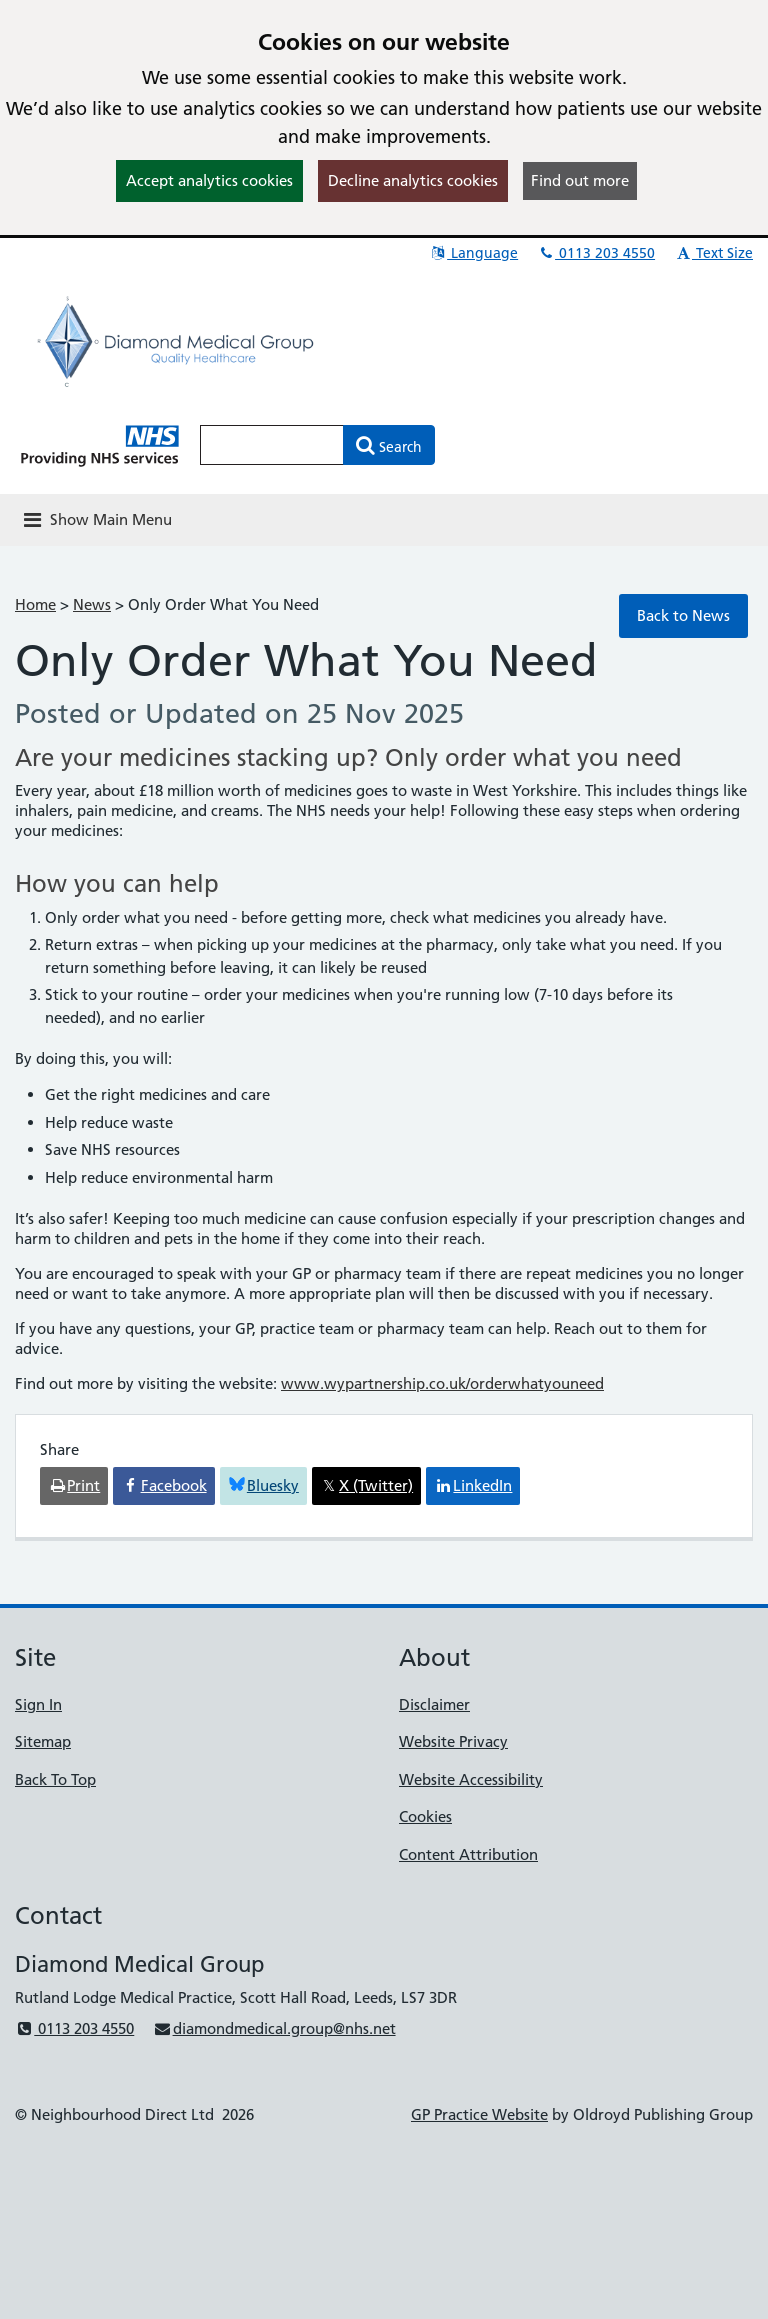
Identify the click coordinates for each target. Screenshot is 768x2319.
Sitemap (43, 1741)
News (92, 604)
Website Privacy (453, 1741)
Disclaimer (434, 1704)
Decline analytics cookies (413, 180)
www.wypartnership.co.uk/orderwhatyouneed (442, 1383)
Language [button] (473, 253)
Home (35, 604)
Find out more (580, 180)
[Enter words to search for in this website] (272, 445)
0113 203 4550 (596, 253)
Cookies (425, 1816)
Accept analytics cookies (209, 180)
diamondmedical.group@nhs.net (274, 2028)
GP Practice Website (479, 2114)
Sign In (38, 1704)
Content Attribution (468, 1854)
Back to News (683, 615)
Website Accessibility (471, 1779)
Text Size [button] (713, 253)
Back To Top (55, 1779)
